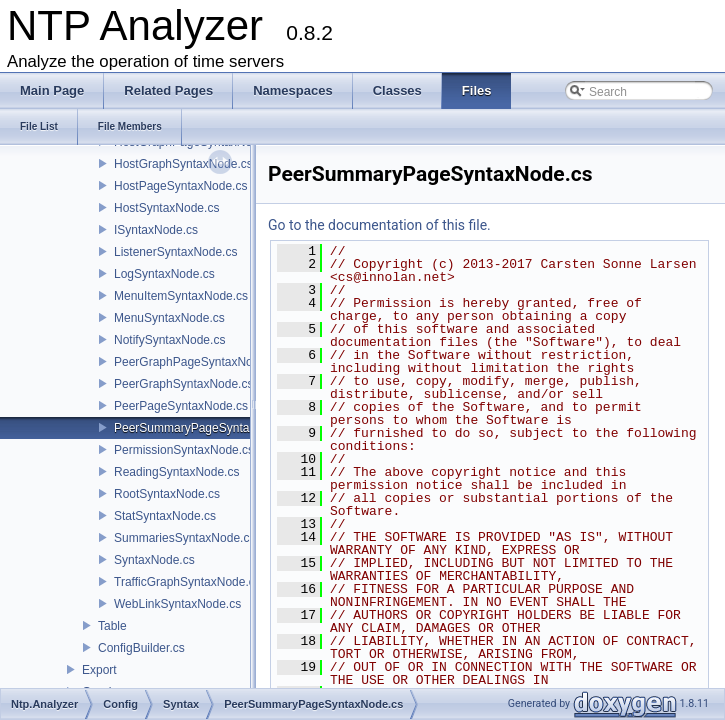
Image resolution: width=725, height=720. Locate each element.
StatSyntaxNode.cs (165, 516)
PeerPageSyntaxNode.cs (181, 406)
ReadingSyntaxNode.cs (176, 472)
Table (112, 626)
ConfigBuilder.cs (141, 648)
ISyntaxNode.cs (156, 230)
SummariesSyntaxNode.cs (184, 538)
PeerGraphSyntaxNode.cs (183, 384)
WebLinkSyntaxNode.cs (177, 604)
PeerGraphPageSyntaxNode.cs (197, 362)
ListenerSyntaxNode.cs (175, 252)
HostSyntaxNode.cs (166, 208)
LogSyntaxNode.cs (164, 274)
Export (99, 670)
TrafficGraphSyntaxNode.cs (187, 582)
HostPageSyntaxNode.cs (180, 186)
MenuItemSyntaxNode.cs (181, 296)
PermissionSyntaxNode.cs (184, 450)
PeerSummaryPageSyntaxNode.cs (206, 428)
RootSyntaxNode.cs (167, 494)
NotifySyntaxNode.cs (169, 340)
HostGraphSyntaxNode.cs (183, 164)
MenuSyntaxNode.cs (169, 318)
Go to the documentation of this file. (379, 225)
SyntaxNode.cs (154, 560)
